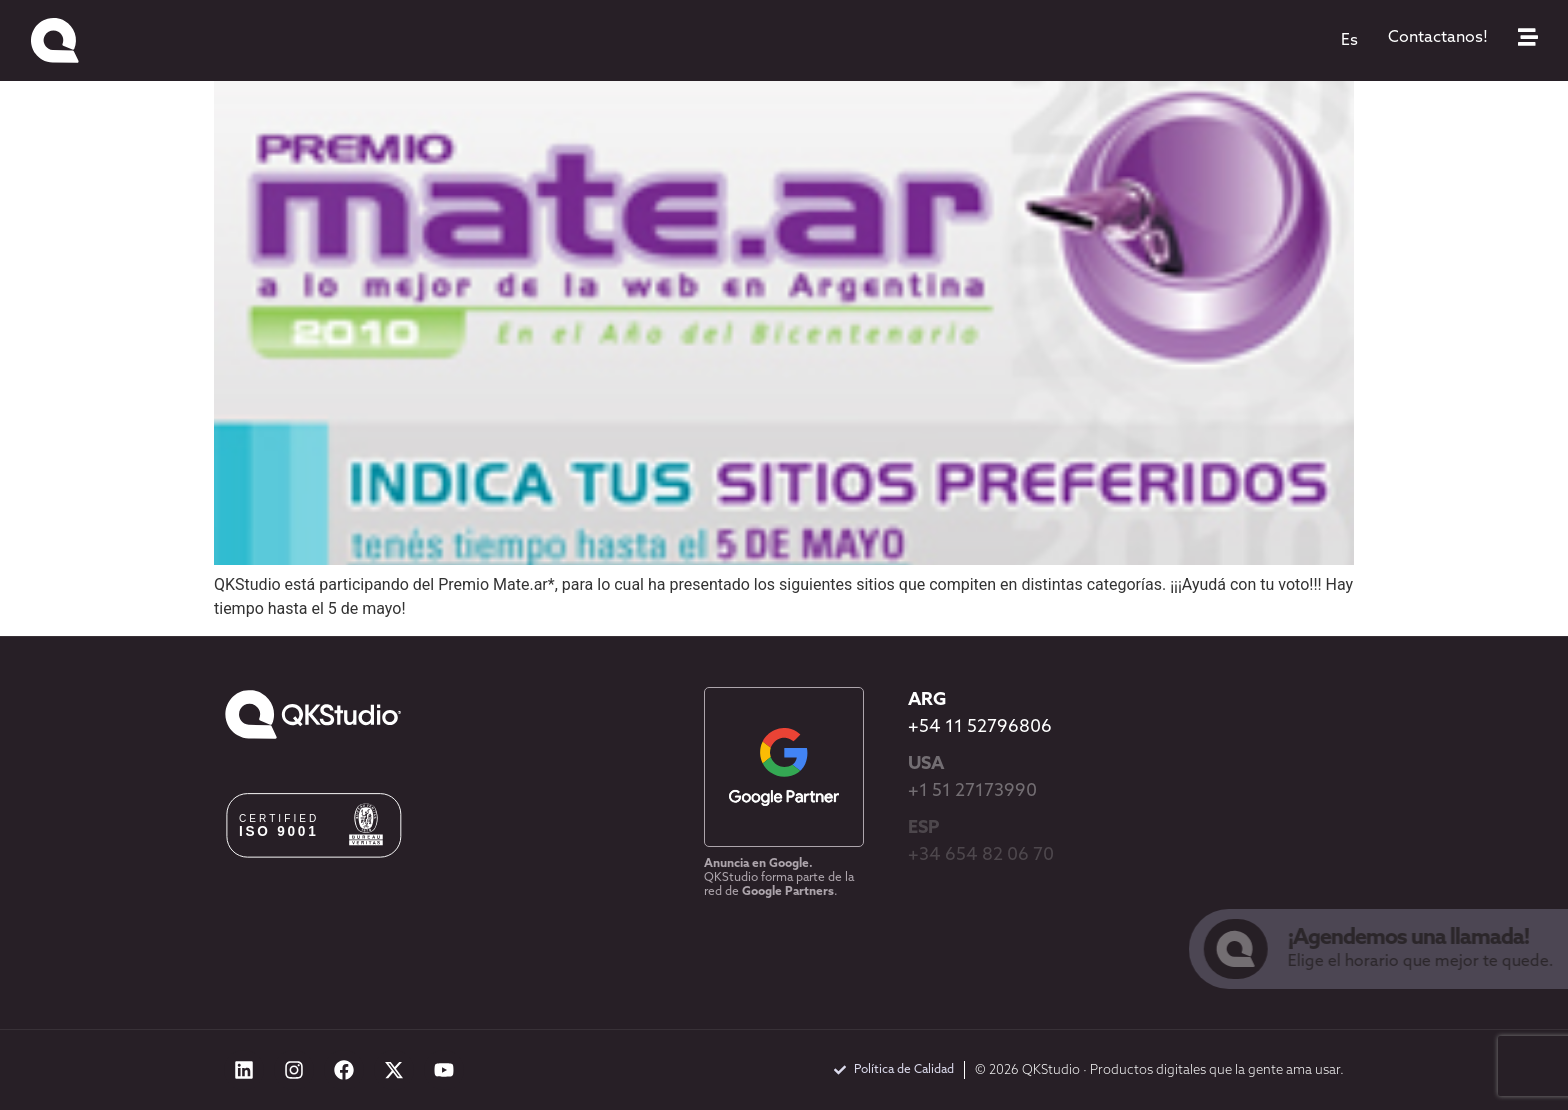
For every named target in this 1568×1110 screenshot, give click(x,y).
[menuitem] (1349, 41)
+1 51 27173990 (972, 791)
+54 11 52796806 (980, 727)
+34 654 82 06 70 (981, 855)
